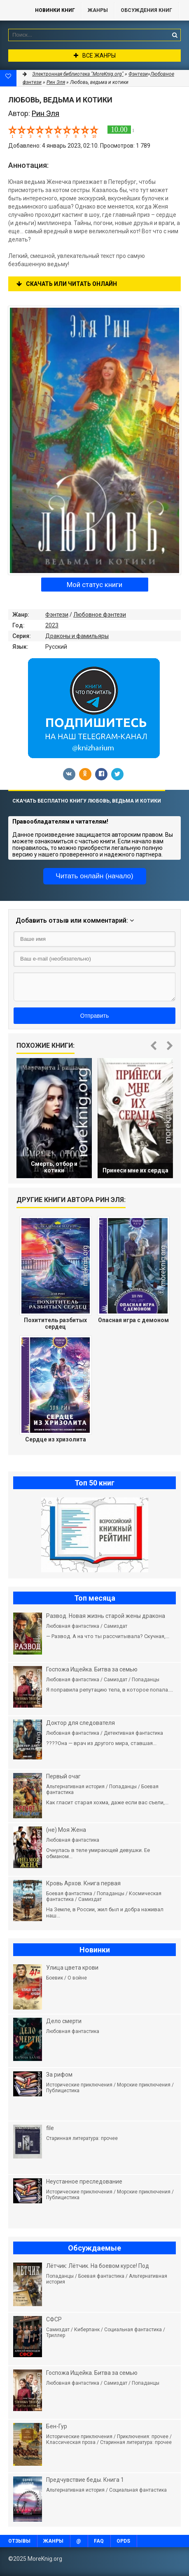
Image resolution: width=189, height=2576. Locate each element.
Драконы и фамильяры (77, 636)
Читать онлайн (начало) (94, 876)
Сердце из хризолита (55, 1439)
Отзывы (19, 2541)
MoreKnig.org (13, 10)
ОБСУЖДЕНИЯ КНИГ (146, 10)
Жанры (98, 10)
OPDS (123, 2541)
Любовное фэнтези (99, 614)
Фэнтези (56, 614)
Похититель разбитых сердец (55, 1323)
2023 (51, 625)
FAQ (99, 2541)
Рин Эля (56, 82)
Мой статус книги (94, 584)
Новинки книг (55, 10)
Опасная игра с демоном (133, 1320)
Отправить (94, 1015)
